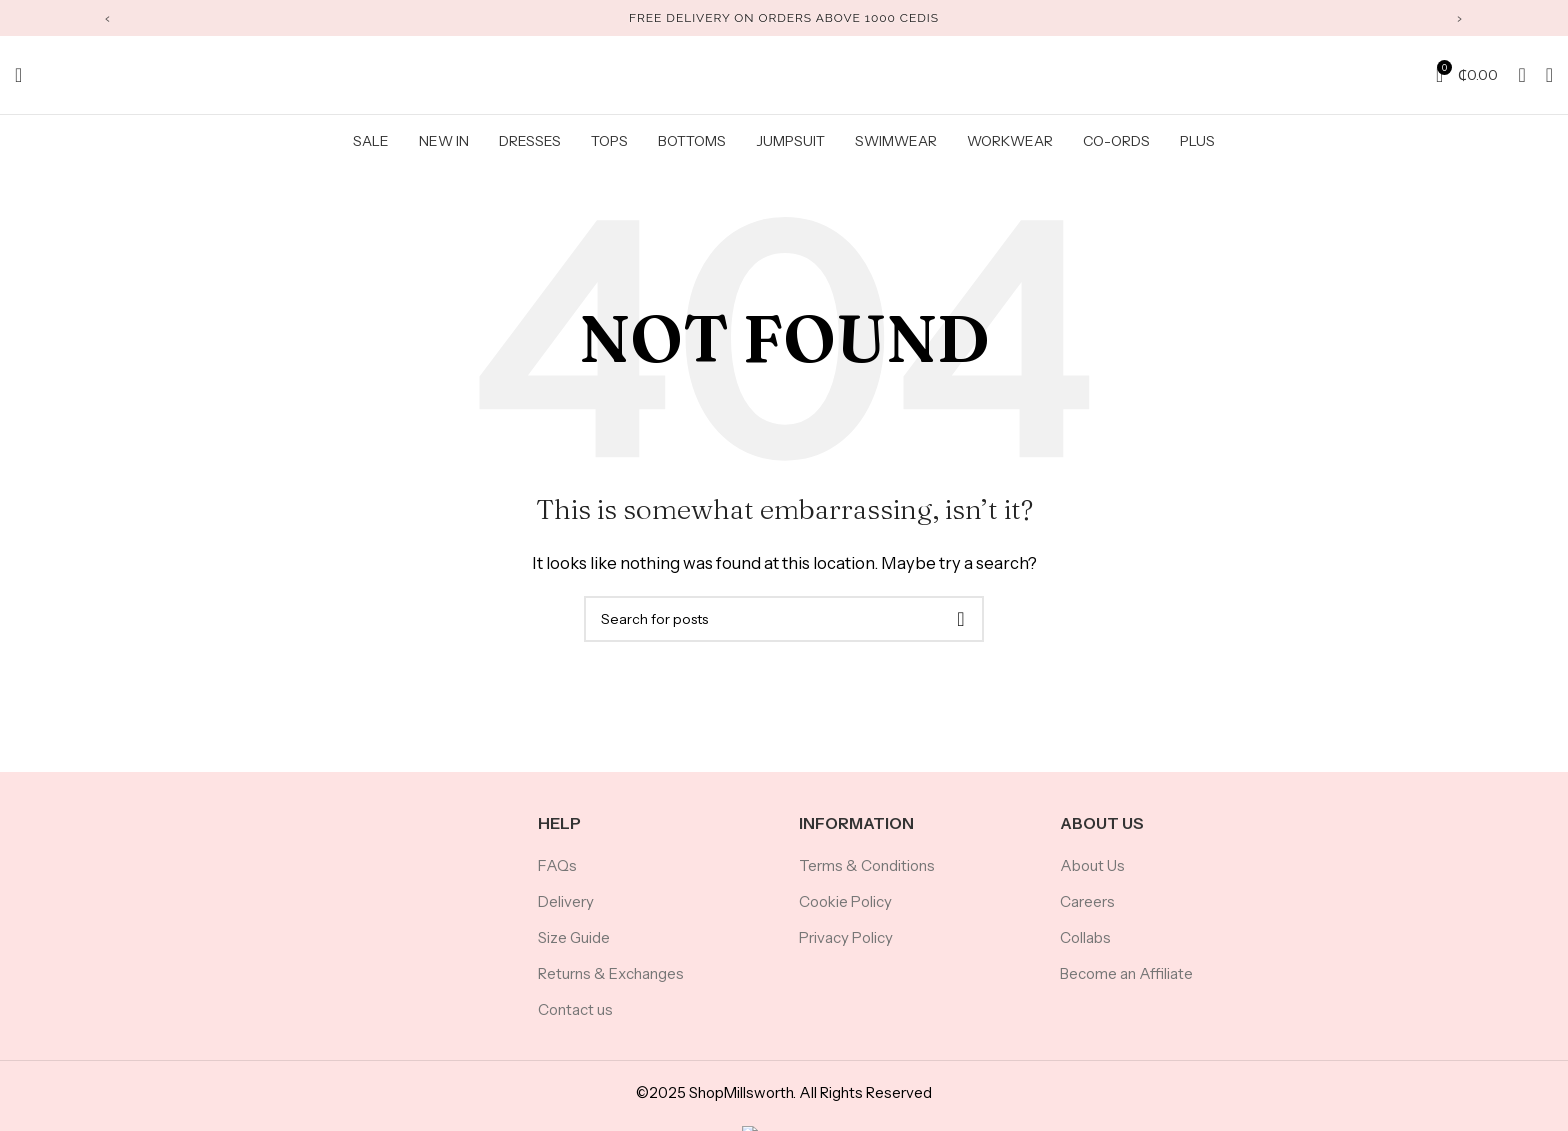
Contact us (575, 1020)
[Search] (18, 80)
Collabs (1085, 948)
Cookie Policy (845, 912)
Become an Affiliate (1126, 984)
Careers (1087, 912)
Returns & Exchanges (611, 984)
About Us (1092, 876)
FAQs (557, 876)
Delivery (566, 912)
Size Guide (574, 948)
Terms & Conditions (867, 876)
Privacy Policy (846, 948)
